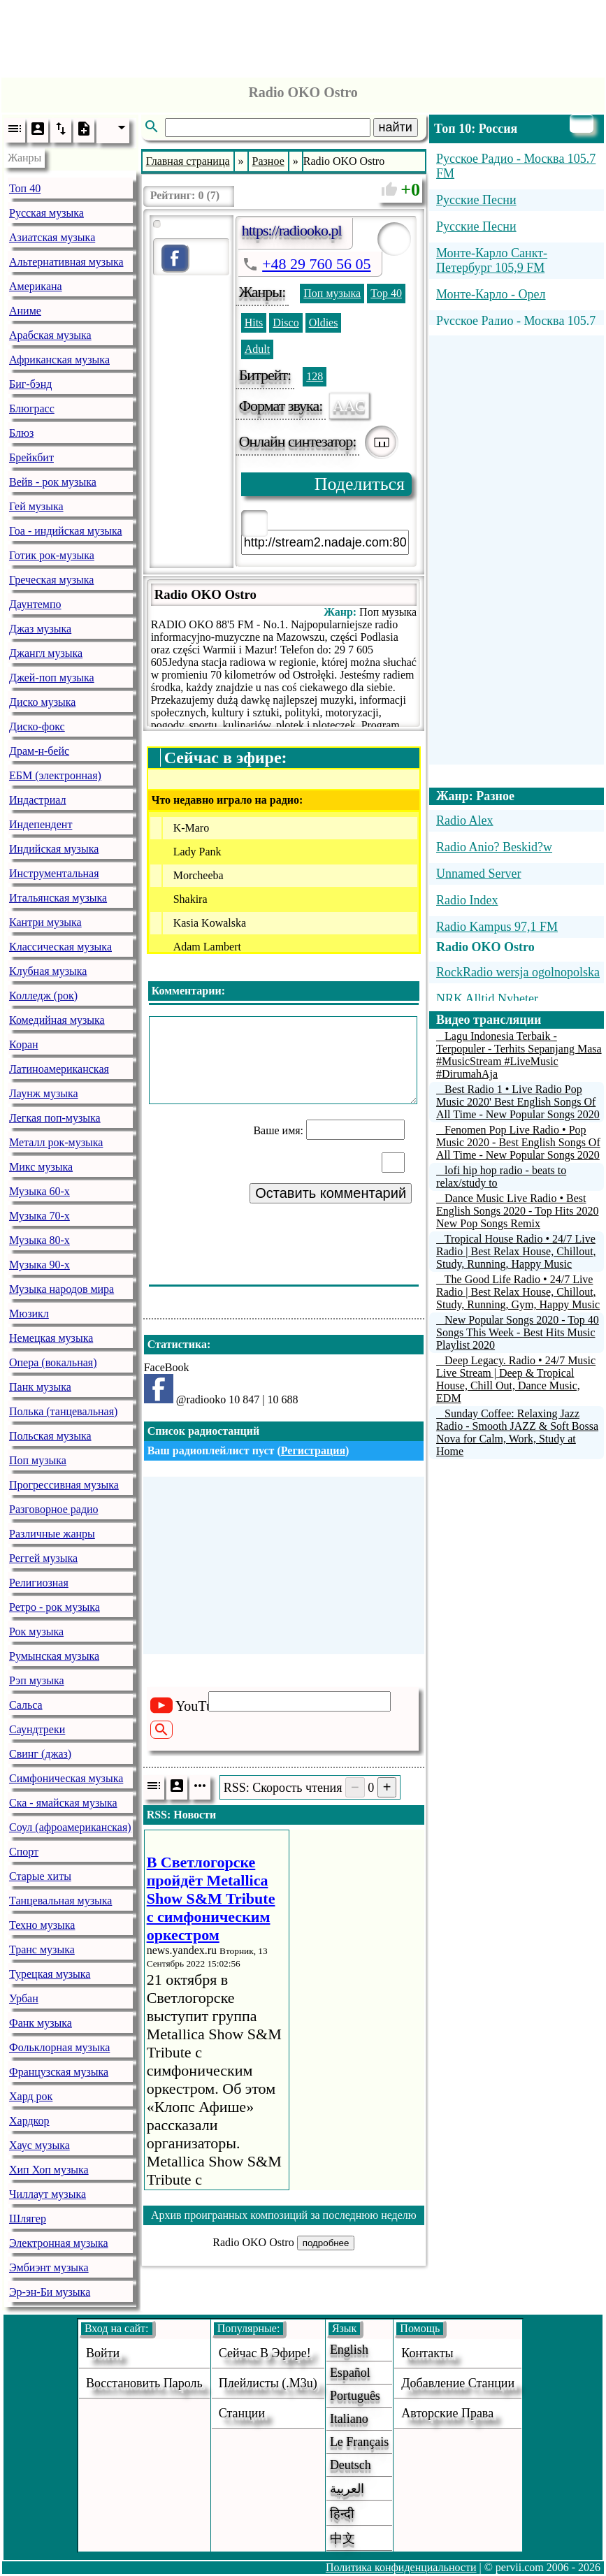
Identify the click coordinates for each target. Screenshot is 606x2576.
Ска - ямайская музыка (63, 1803)
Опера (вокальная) (53, 1362)
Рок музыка (36, 1631)
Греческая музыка (51, 580)
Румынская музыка (54, 1656)
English (349, 2350)
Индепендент (40, 824)
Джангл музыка (45, 653)
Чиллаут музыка (47, 2194)
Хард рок (30, 2096)
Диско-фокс (37, 726)
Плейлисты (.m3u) (268, 2383)
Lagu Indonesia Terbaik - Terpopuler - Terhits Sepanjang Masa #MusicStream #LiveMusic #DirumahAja (519, 1055)
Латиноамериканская (59, 1069)
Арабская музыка (50, 335)
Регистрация (313, 1450)
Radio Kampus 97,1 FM (497, 927)
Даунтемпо (35, 604)
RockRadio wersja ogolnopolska (518, 972)
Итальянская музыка (58, 898)
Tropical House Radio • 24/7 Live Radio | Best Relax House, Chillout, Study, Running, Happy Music (516, 1251)
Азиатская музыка (52, 237)
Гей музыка (36, 506)
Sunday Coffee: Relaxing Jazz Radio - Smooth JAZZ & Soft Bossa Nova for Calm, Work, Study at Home (517, 1432)
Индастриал (37, 800)
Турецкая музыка (49, 1974)
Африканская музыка (59, 360)
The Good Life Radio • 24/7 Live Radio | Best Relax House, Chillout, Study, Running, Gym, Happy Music (518, 1291)
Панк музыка (40, 1387)
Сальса (26, 1705)
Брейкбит (31, 457)
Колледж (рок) (43, 995)
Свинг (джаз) (40, 1754)
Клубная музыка (48, 971)
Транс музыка (42, 1949)
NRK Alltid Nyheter (487, 999)
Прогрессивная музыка (64, 1485)
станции (242, 2413)
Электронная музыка (58, 2243)
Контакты (427, 2353)
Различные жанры (52, 1534)
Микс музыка (41, 1167)
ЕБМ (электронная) (55, 775)
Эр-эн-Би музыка (49, 2292)
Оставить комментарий (330, 1193)
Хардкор (29, 2121)
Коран (23, 1044)
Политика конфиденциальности (401, 2567)
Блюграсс (32, 408)
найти (395, 127)
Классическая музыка (60, 947)
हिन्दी (342, 2514)
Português (355, 2396)
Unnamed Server (478, 874)
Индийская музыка (54, 849)
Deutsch (350, 2465)
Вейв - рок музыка (52, 482)
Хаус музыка (39, 2145)
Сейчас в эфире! (265, 2353)
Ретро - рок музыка (54, 1607)
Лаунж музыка (43, 1093)
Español (350, 2373)
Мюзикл (29, 1313)
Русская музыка (46, 213)
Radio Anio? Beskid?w (494, 847)
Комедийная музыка (57, 1020)
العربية (347, 2489)
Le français (359, 2442)
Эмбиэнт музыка (49, 2267)
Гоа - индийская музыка (65, 531)
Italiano (349, 2419)
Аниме (25, 311)
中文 (342, 2538)
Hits (254, 322)
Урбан (23, 1998)
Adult (257, 349)
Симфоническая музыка (66, 1778)
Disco (285, 322)
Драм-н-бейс (39, 751)
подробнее (326, 2243)
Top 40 (386, 293)
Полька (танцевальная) (63, 1411)
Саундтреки (37, 1729)
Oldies (323, 322)
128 (314, 376)
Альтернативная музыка (66, 262)
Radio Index (467, 900)
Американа (35, 286)
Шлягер (27, 2218)
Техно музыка (42, 1925)
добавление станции (457, 2383)
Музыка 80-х (39, 1240)
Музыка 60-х (39, 1191)
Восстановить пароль (144, 2383)
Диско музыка (42, 702)
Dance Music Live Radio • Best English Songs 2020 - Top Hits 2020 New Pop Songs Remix (517, 1210)
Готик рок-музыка (51, 555)
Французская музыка (58, 2072)
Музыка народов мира (61, 1289)
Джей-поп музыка (51, 677)
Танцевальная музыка (60, 1900)
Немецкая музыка (51, 1338)
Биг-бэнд (30, 384)
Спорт (23, 1852)
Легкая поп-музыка (55, 1118)
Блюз (21, 433)
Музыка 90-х (39, 1265)
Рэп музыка (36, 1680)
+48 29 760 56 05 (316, 264)
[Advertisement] (303, 35)
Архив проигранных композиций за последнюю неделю (284, 2215)
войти (103, 2353)
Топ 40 (25, 188)
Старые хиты (40, 1876)
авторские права (447, 2413)
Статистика (177, 1344)
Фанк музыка (40, 2023)
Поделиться (360, 484)
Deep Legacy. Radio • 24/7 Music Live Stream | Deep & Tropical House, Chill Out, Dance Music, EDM (516, 1379)
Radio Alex (464, 820)
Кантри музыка (45, 922)
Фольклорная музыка (59, 2047)
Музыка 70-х (39, 1216)
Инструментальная (54, 873)
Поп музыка (37, 1460)
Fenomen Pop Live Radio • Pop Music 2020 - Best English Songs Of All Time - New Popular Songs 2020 (518, 1142)
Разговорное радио (54, 1509)
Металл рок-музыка (56, 1142)
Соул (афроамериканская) (70, 1827)
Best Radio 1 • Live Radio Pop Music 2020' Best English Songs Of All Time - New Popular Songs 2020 (518, 1101)
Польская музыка (50, 1436)
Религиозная (38, 1583)
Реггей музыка (43, 1558)
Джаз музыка (40, 629)
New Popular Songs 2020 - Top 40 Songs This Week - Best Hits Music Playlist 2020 (517, 1332)
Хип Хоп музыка (49, 2170)
